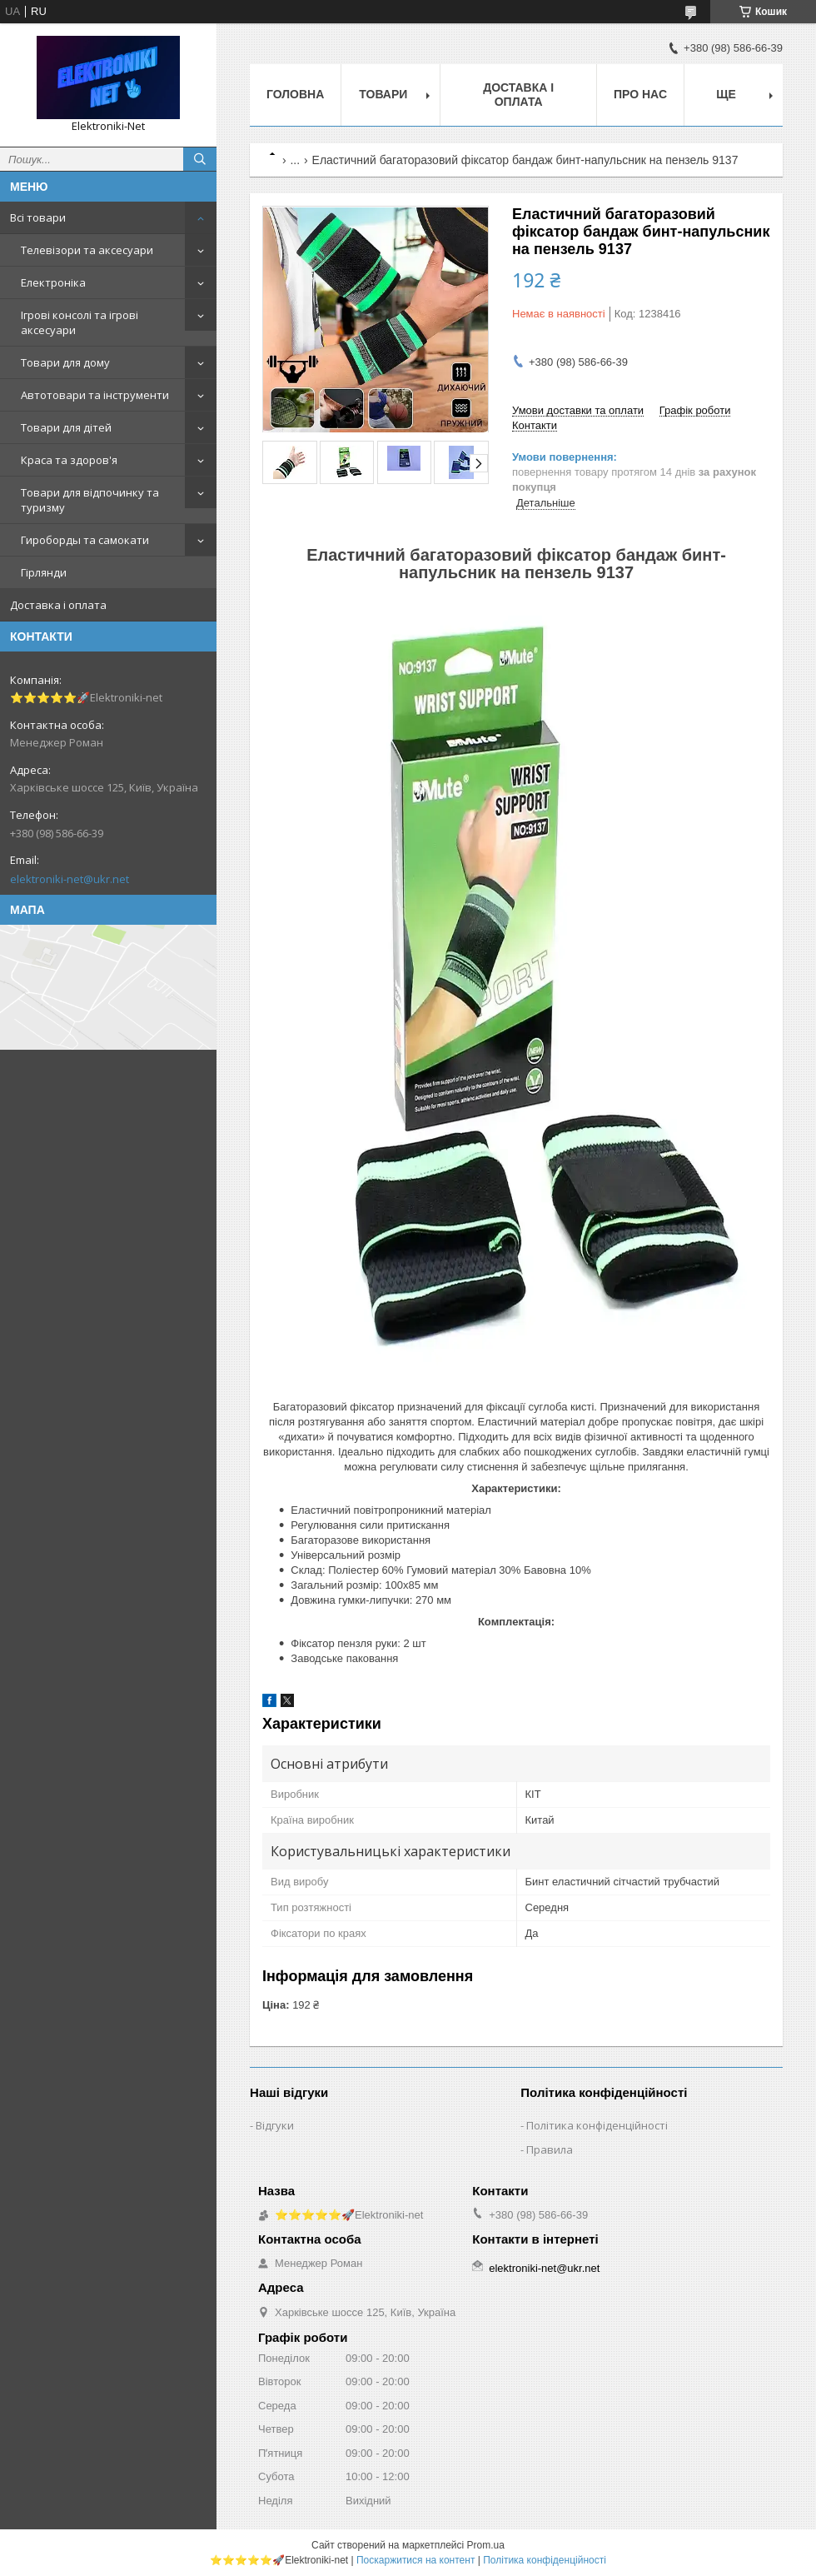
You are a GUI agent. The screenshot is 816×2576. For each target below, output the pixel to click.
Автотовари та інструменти (95, 394)
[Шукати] (199, 159)
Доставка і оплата (58, 604)
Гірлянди (44, 572)
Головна (295, 94)
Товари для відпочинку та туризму (90, 500)
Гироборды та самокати (85, 539)
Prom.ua (486, 2545)
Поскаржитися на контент (415, 2560)
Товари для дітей (66, 427)
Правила (549, 2149)
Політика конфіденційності (597, 2125)
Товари (383, 94)
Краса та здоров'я (69, 459)
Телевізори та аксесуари (87, 249)
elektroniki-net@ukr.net (69, 878)
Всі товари (38, 217)
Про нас (640, 94)
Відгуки (275, 2125)
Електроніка (53, 282)
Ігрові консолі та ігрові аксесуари (79, 322)
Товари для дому (65, 362)
